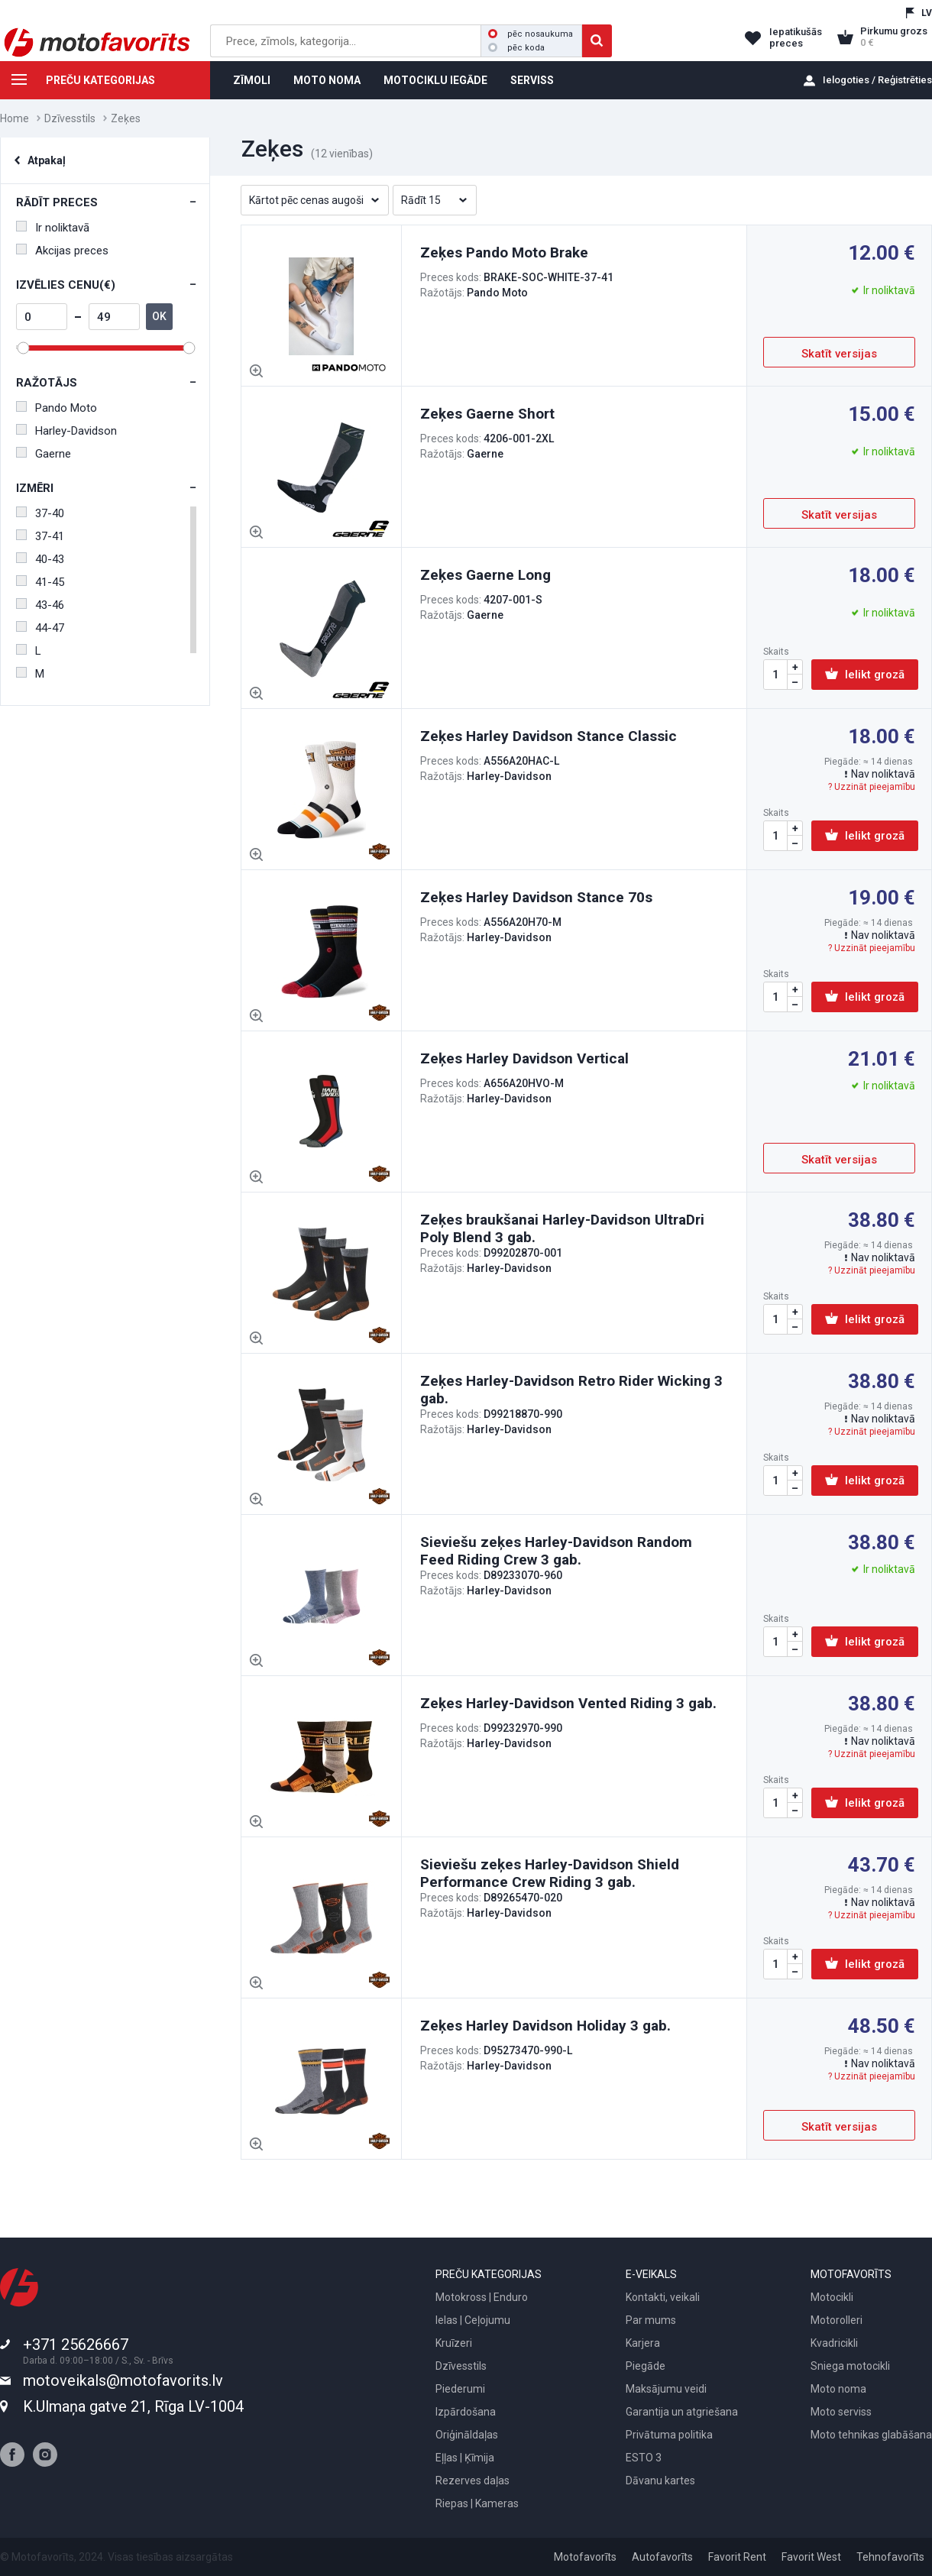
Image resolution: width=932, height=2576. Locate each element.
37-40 (40, 513)
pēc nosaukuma (530, 34)
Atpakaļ (47, 160)
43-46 (40, 605)
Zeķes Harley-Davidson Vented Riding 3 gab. (568, 1703)
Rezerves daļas (472, 2480)
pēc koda (516, 48)
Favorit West (811, 2557)
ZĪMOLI (251, 80)
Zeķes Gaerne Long (485, 575)
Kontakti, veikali (663, 2297)
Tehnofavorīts (890, 2557)
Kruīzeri (453, 2343)
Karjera (643, 2343)
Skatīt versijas (839, 354)
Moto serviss (841, 2412)
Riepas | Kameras (477, 2503)
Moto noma (838, 2389)
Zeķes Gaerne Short (487, 413)
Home (14, 118)
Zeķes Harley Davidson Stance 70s (536, 897)
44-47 (40, 628)
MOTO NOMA (327, 80)
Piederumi (460, 2389)
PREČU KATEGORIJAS (77, 82)
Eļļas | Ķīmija (464, 2457)
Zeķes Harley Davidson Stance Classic (548, 736)
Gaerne (43, 454)
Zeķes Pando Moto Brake (504, 252)
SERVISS (532, 80)
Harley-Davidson (66, 431)
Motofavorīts (585, 2557)
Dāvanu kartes (660, 2480)
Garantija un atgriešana (682, 2412)
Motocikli (832, 2297)
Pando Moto (56, 408)
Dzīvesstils (69, 118)
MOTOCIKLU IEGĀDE (435, 80)
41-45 (40, 582)
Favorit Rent (737, 2557)
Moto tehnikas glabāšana (871, 2435)
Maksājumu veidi (666, 2389)
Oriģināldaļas (466, 2435)
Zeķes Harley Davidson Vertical (524, 1058)
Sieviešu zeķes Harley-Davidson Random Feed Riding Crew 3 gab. (556, 1550)
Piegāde (645, 2366)
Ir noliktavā (52, 228)
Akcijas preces (62, 250)
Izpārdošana (465, 2412)
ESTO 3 (644, 2457)
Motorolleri (836, 2320)
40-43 (40, 559)
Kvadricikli (834, 2343)
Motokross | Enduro (481, 2297)
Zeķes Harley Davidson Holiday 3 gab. (545, 2025)
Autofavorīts (662, 2557)
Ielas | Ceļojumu (472, 2320)
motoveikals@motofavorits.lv (123, 2380)
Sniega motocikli (850, 2366)
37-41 (40, 536)
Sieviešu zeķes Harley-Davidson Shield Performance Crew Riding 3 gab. (549, 1873)
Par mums (651, 2320)
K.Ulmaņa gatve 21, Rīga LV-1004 (133, 2406)
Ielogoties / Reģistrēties (877, 80)
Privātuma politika (669, 2435)
